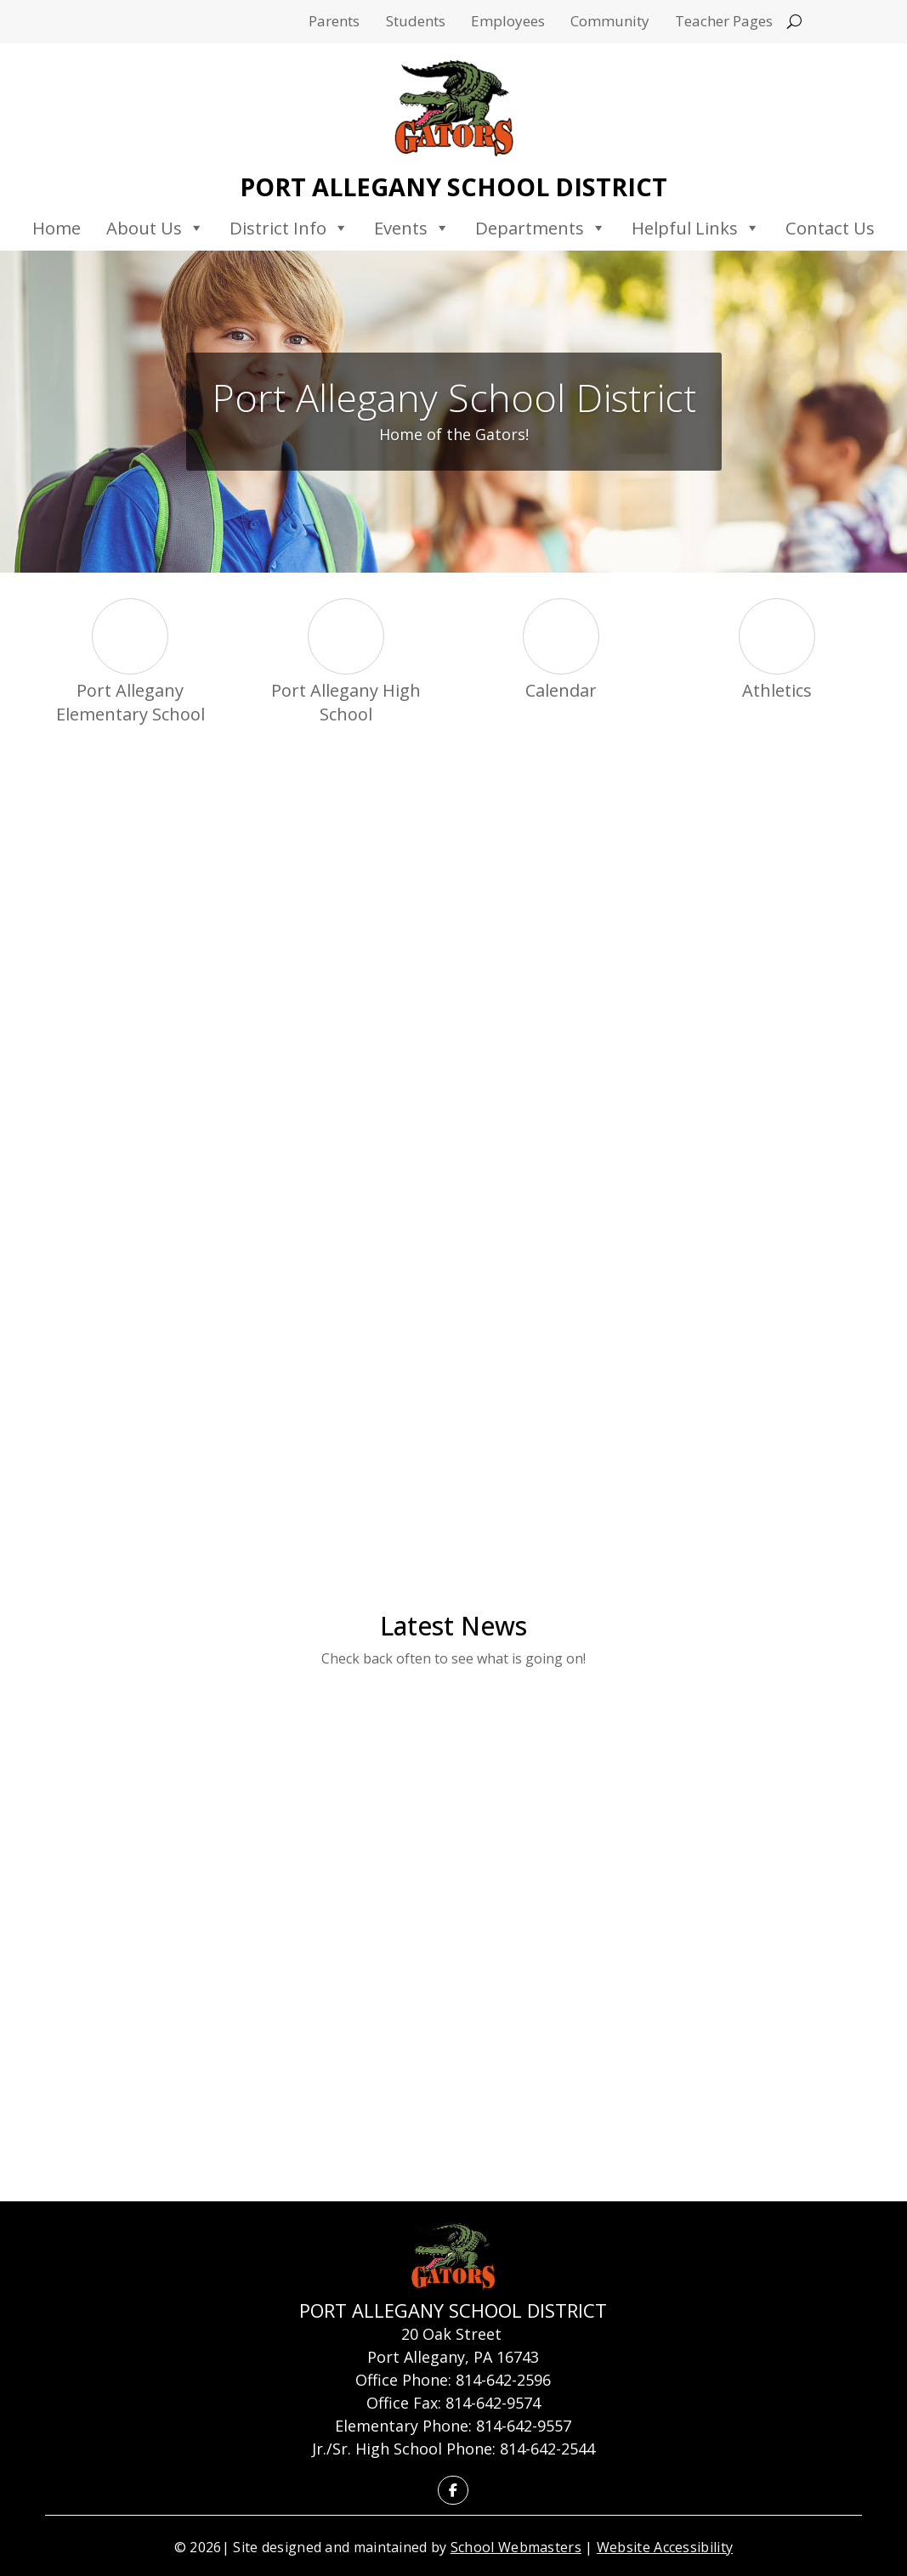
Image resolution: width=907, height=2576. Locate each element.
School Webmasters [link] (516, 2547)
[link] (453, 108)
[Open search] (794, 21)
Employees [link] (508, 23)
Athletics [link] (777, 690)
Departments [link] (540, 227)
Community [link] (609, 23)
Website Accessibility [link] (665, 2547)
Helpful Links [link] (696, 227)
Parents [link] (334, 23)
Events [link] (412, 227)
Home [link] (56, 227)
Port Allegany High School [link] (346, 702)
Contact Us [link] (830, 227)
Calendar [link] (561, 690)
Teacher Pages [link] (724, 23)
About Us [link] (155, 227)
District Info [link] (289, 227)
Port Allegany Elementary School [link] (130, 702)
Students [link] (415, 23)
